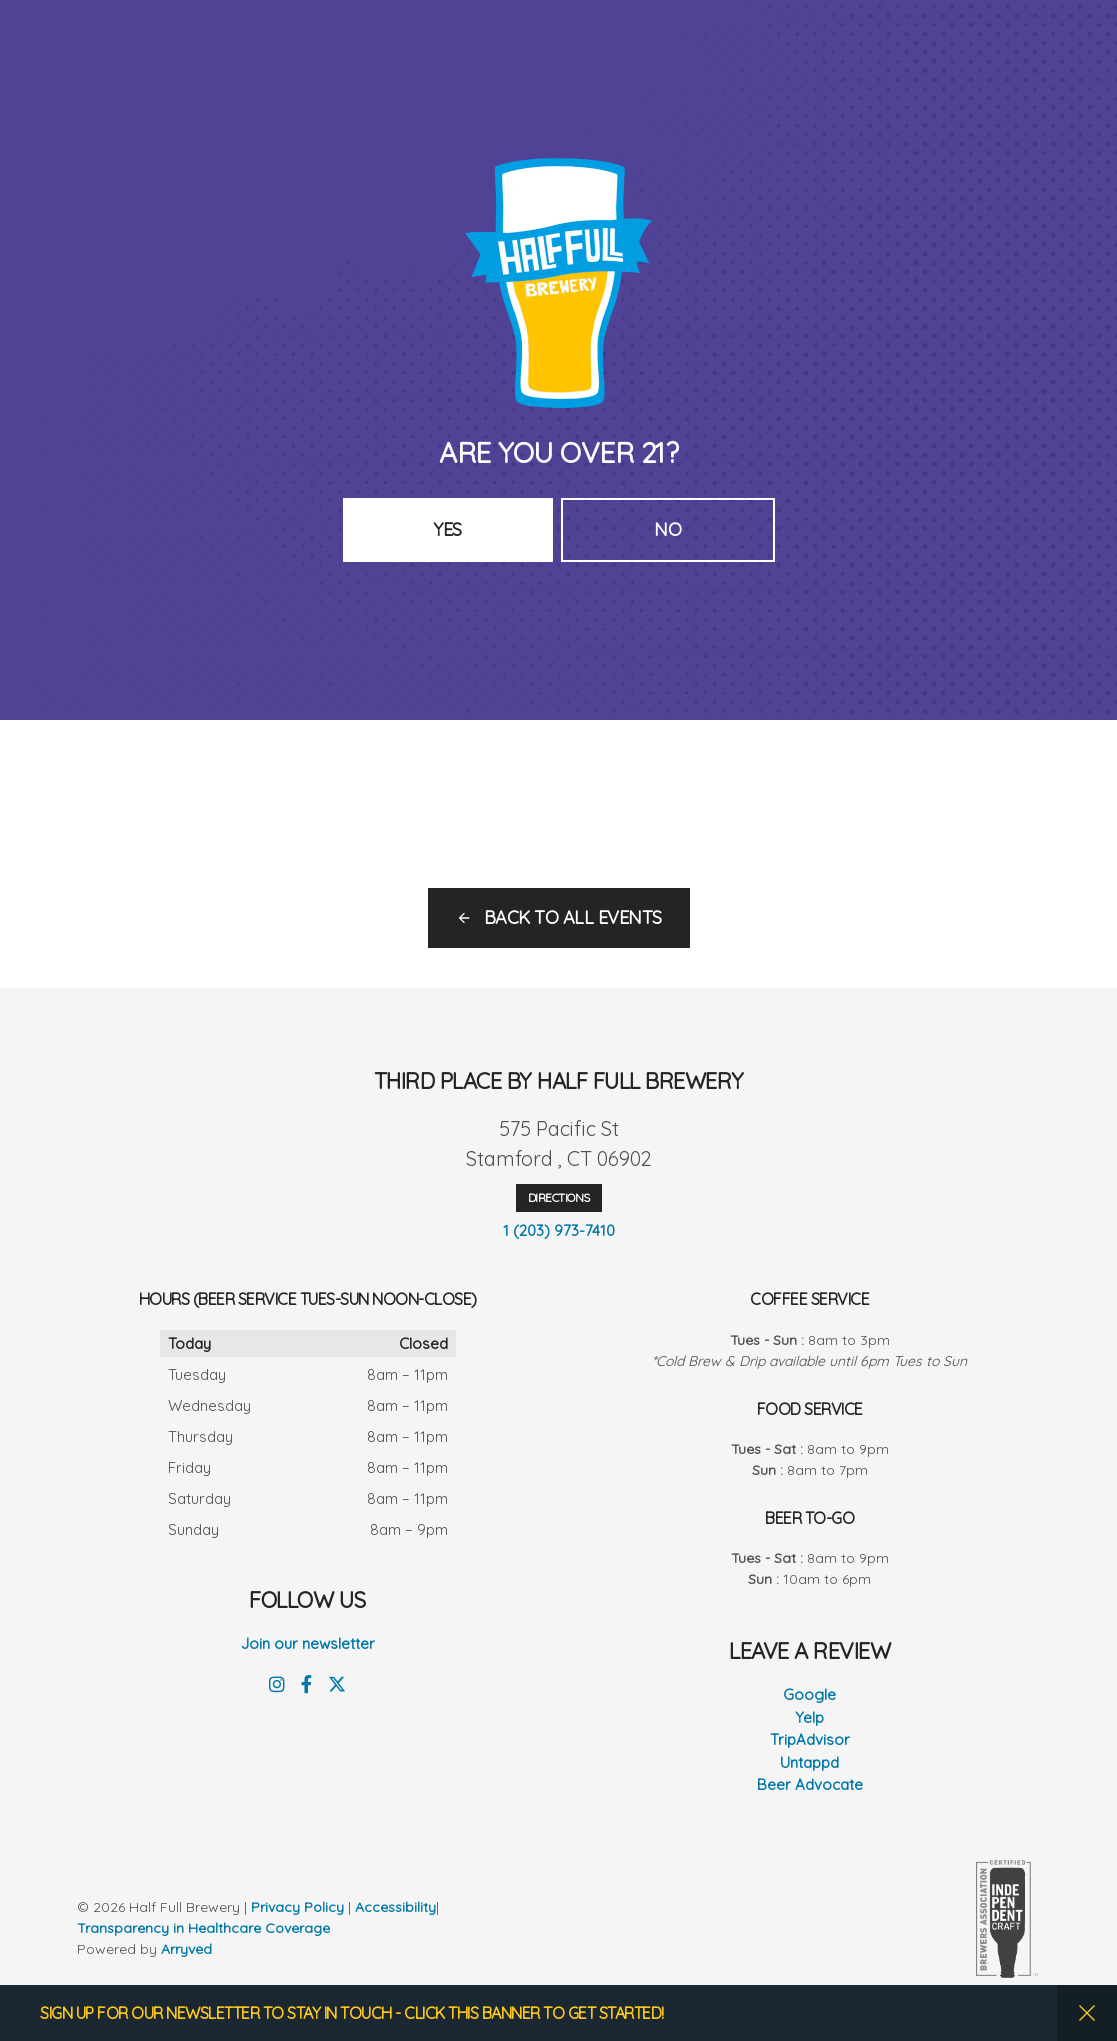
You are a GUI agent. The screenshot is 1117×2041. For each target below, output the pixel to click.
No (667, 529)
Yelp (809, 1717)
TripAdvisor (810, 1739)
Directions (559, 1197)
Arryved (186, 1949)
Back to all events (573, 917)
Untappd (809, 1762)
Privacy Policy (297, 1907)
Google (809, 1694)
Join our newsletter (308, 1643)
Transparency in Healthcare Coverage (205, 1928)
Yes (447, 529)
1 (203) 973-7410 (559, 1230)
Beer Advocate (810, 1784)
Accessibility (395, 1907)
